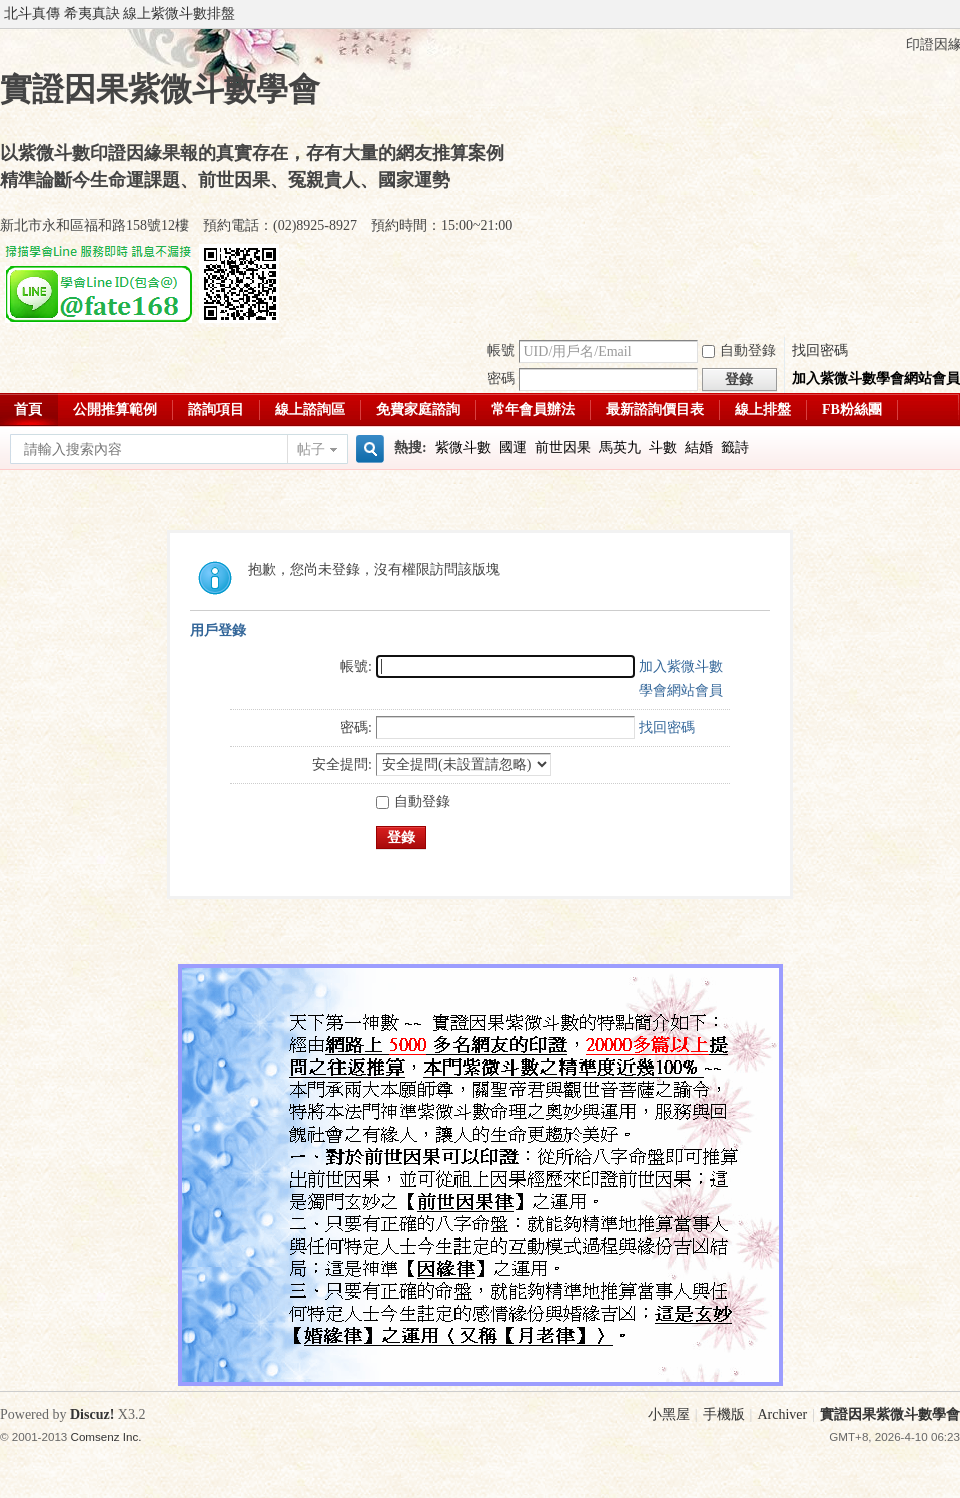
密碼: (356, 727)
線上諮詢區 (310, 409)
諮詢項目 (216, 409)
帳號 (501, 350)
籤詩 (735, 447)
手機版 (724, 1414)
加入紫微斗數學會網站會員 (876, 378)
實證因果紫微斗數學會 (890, 1414)
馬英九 (620, 447)
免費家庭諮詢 (418, 409)
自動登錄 (739, 350)
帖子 (311, 449)
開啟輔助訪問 (955, 14)
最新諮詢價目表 (655, 409)
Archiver (782, 1414)
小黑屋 (669, 1414)
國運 (513, 447)
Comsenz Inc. (106, 1436)
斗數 (663, 447)
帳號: (356, 666)
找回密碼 (820, 350)
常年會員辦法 (533, 409)
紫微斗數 (463, 447)
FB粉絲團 (852, 409)
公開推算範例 (115, 409)
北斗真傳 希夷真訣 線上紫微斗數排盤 (119, 13)
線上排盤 (763, 409)
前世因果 (563, 447)
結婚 (699, 447)
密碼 (501, 378)
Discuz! (92, 1414)
